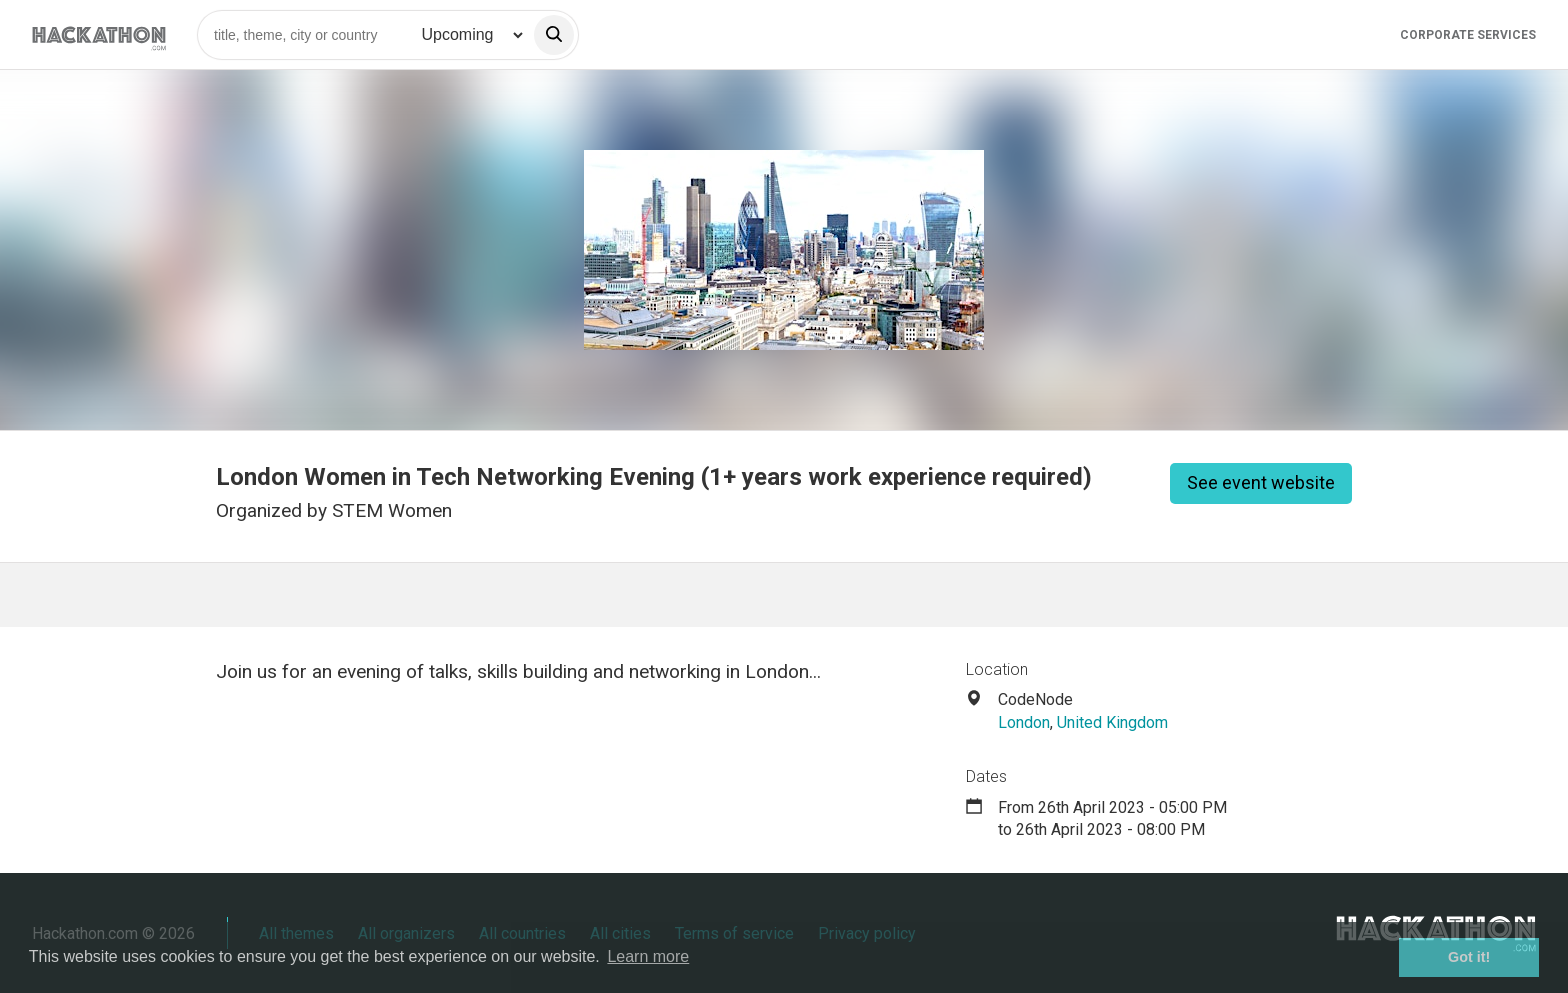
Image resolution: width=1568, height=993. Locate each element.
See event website (1261, 482)
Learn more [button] (648, 956)
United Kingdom (1112, 722)
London (1024, 722)
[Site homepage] (99, 34)
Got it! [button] (1469, 957)
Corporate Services (1468, 35)
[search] (554, 35)
